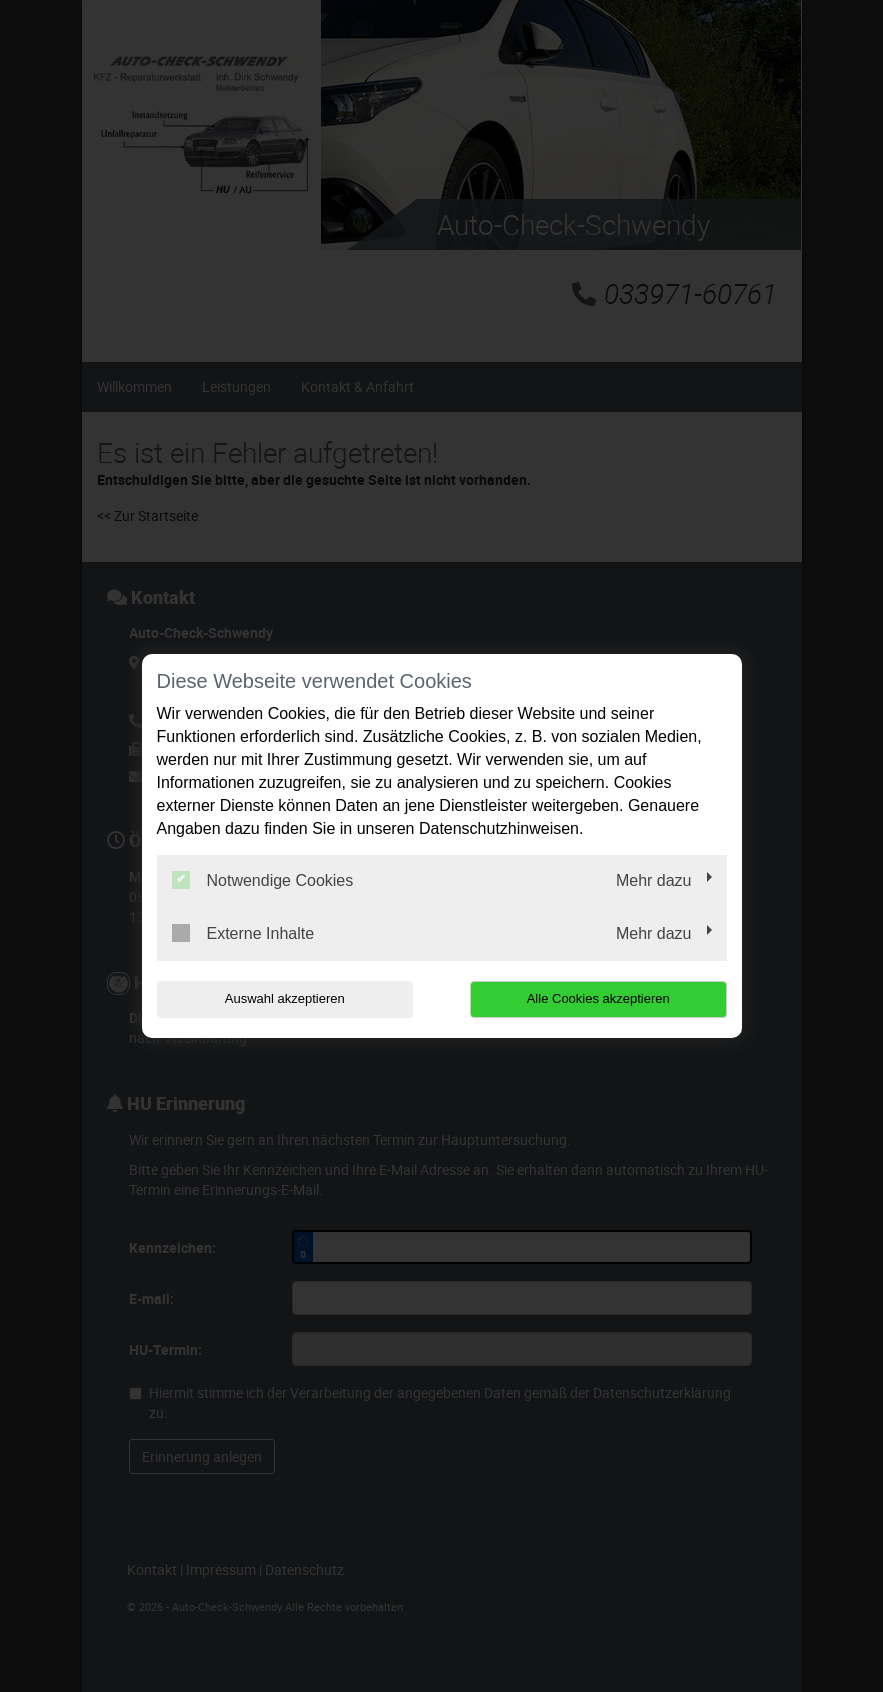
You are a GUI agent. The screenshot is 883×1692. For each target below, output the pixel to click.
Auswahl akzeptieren (285, 998)
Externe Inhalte (243, 933)
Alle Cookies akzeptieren (598, 998)
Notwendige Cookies (263, 880)
